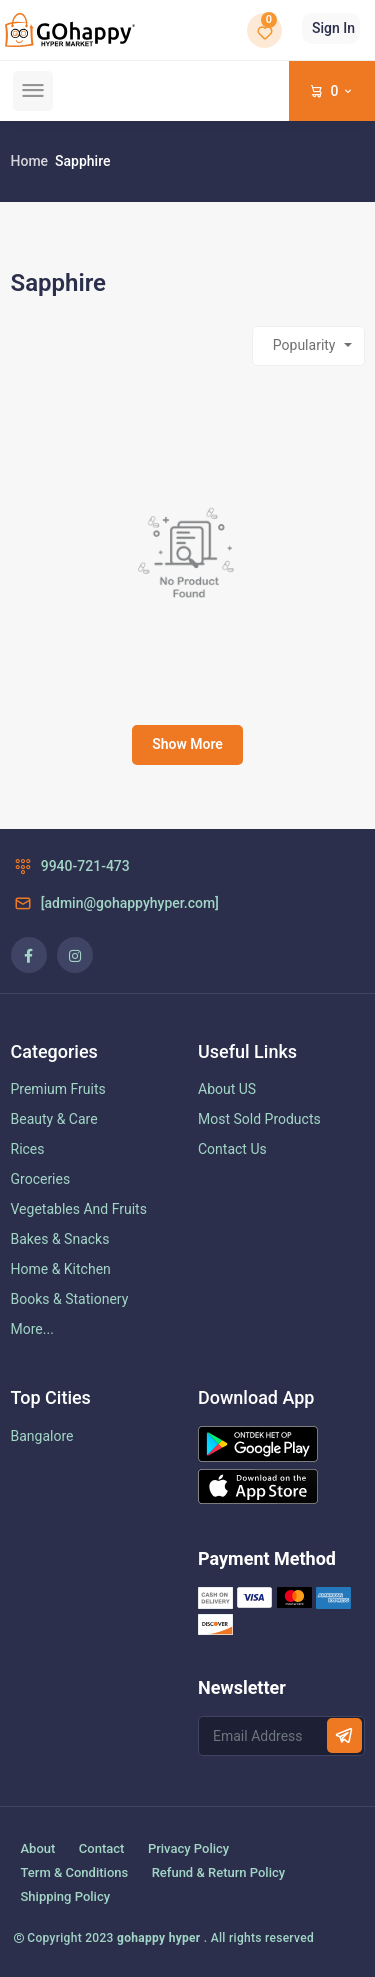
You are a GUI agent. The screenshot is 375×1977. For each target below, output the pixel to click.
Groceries (41, 1179)
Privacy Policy (188, 1848)
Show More (187, 744)
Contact (102, 1848)
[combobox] (308, 346)
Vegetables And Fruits (79, 1209)
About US (227, 1089)
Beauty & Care (54, 1119)
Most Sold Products (259, 1119)
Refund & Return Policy (218, 1872)
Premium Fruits (58, 1089)
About (38, 1848)
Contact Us (232, 1149)
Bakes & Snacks (60, 1239)
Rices (28, 1149)
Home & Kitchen (61, 1269)
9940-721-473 (70, 866)
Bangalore (42, 1436)
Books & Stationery (70, 1299)
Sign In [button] (333, 28)
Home (30, 161)
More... (32, 1329)
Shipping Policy (66, 1896)
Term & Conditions (75, 1872)
